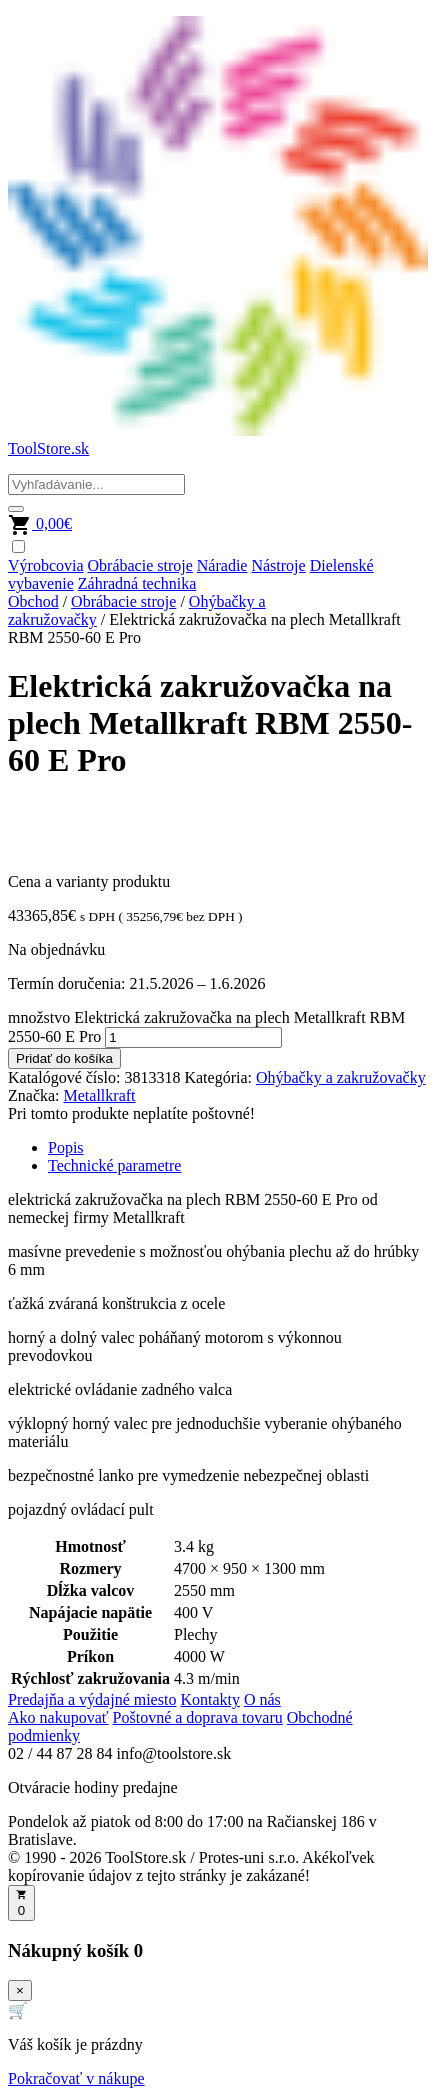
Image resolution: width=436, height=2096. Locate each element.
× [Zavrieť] (20, 1990)
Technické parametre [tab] (114, 1165)
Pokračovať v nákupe (76, 2078)
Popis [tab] (66, 1147)
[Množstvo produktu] (193, 1037)
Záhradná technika (137, 583)
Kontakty (210, 1699)
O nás (262, 1699)
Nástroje (278, 565)
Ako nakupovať (58, 1717)
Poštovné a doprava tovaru (198, 1717)
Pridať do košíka (64, 1058)
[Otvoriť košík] (21, 1903)
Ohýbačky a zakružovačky (341, 1077)
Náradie (222, 565)
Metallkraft (100, 1095)
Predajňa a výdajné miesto (92, 1699)
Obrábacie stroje (140, 565)
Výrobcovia (46, 565)
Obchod (33, 601)
